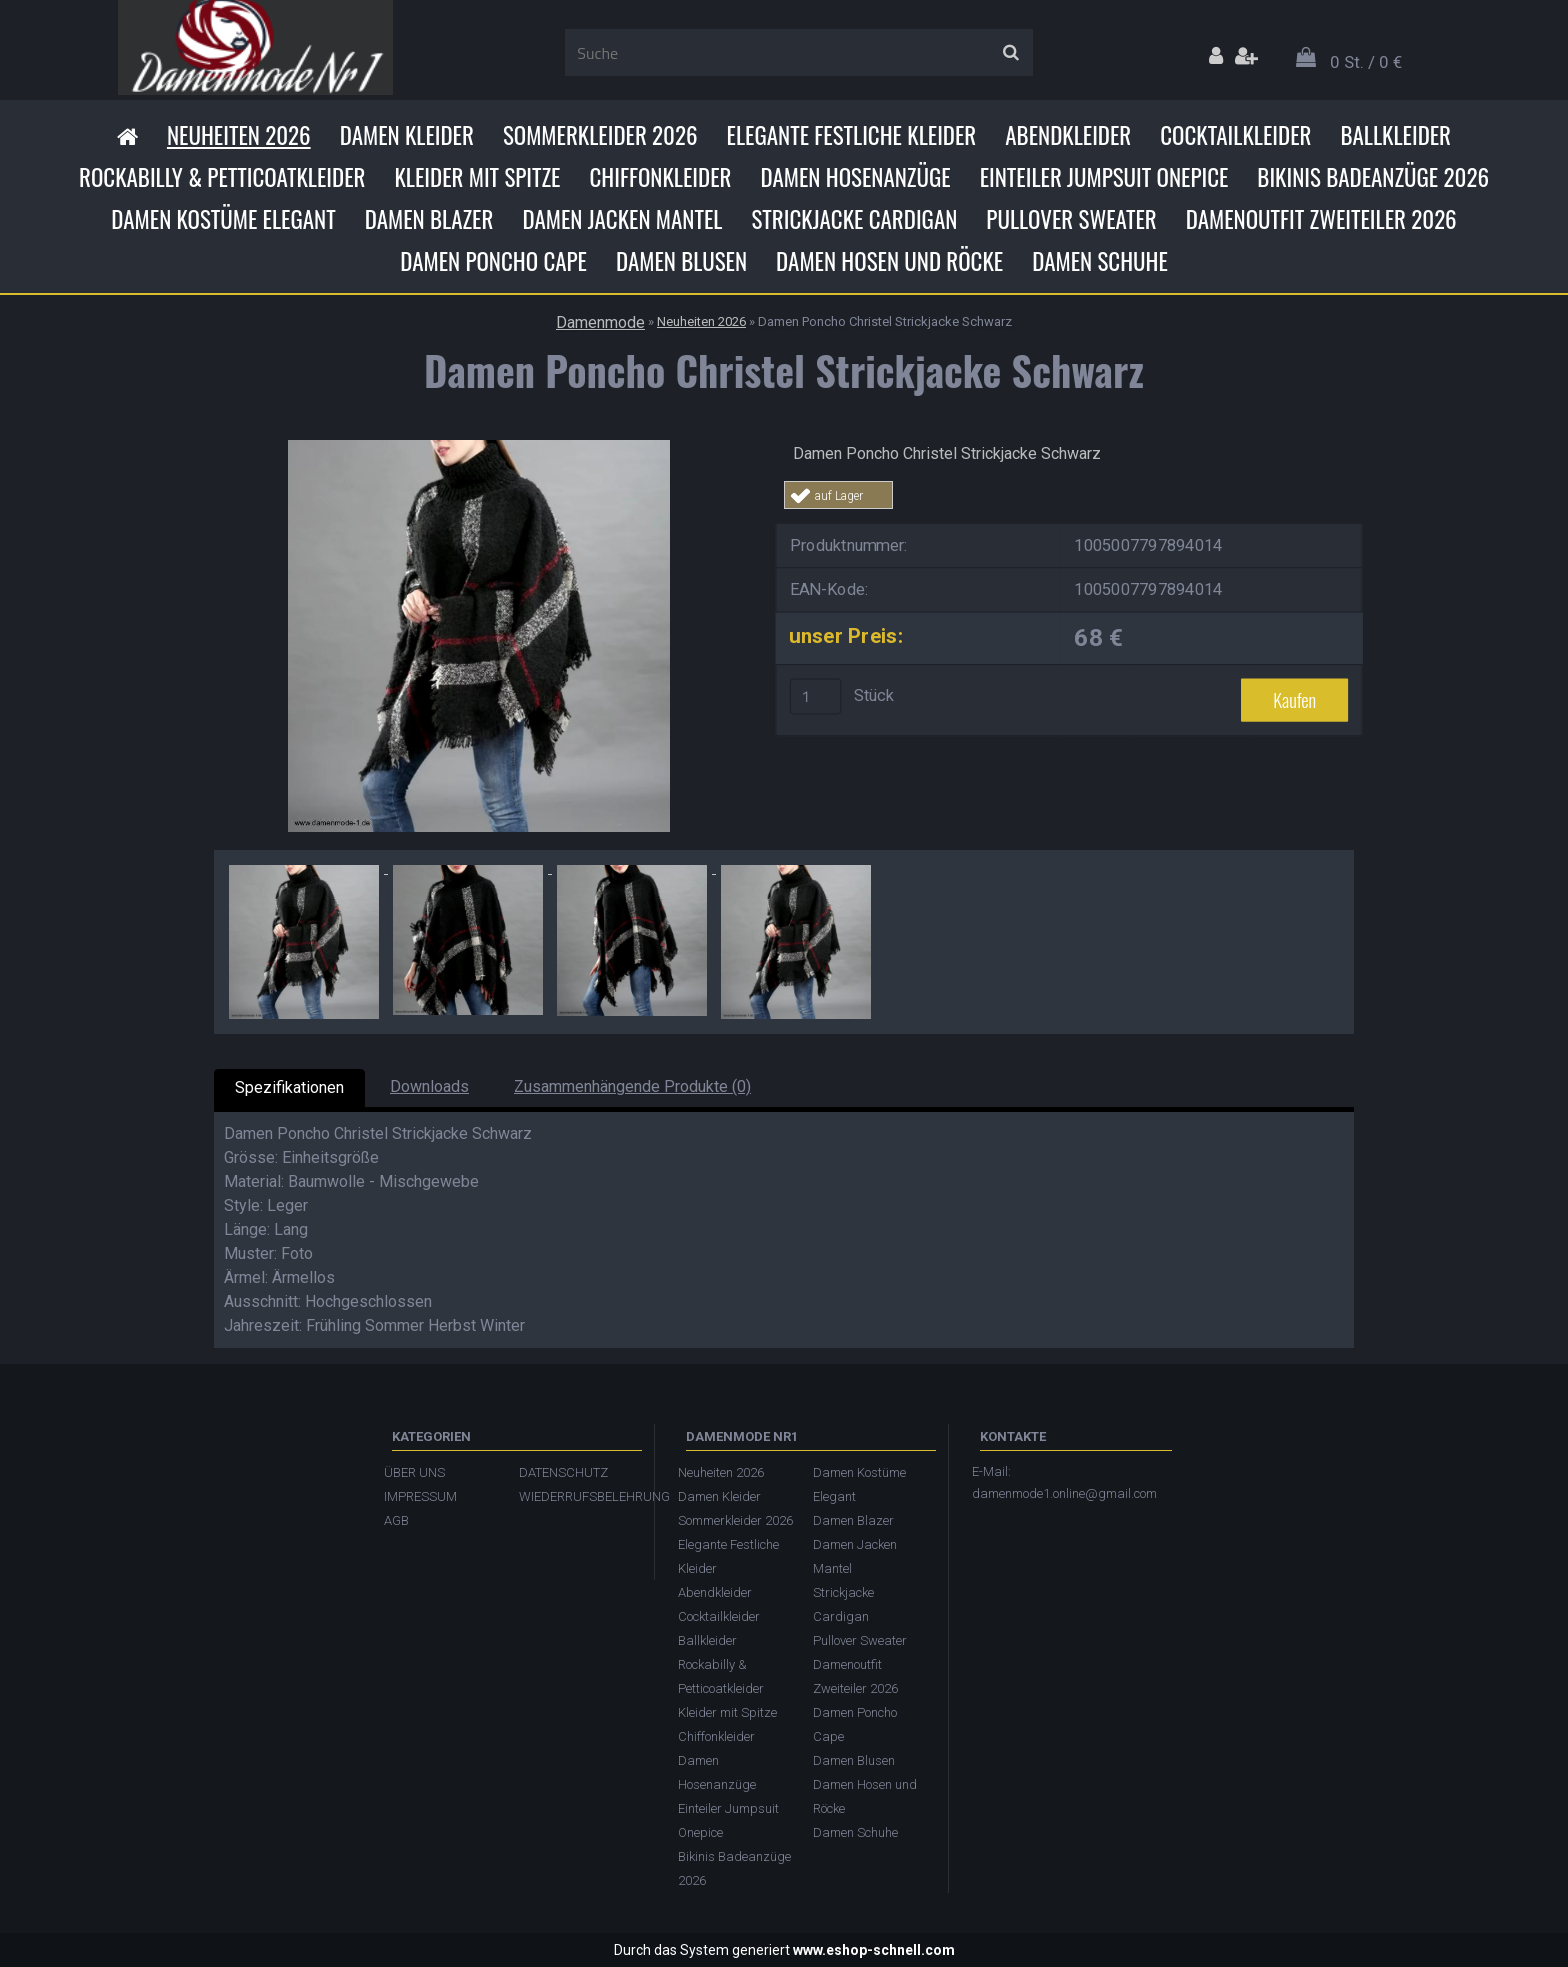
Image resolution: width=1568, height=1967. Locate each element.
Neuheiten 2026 (239, 135)
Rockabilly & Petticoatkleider (222, 177)
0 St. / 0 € (1366, 62)
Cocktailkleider (1235, 135)
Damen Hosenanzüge (855, 177)
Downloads (429, 1086)
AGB (396, 1520)
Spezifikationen (289, 1087)
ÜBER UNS (414, 1472)
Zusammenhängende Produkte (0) (632, 1086)
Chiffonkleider (660, 177)
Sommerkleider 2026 (600, 135)
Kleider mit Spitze (477, 177)
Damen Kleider (407, 135)
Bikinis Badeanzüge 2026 (1373, 177)
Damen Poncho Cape (493, 261)
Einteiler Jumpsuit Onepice (1104, 177)
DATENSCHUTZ (563, 1472)
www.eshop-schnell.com (874, 1950)
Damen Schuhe (1100, 261)
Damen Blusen (681, 261)
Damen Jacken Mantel (622, 219)
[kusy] (816, 696)
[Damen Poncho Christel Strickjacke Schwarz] (479, 447)
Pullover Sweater (1071, 219)
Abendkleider (1068, 135)
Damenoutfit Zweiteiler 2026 (1321, 219)
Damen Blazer (429, 219)
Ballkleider (1395, 135)
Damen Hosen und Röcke (889, 261)
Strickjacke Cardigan (854, 219)
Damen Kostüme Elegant (223, 219)
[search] (1010, 53)
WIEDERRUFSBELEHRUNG (576, 1496)
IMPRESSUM (420, 1496)
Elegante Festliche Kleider (852, 135)
